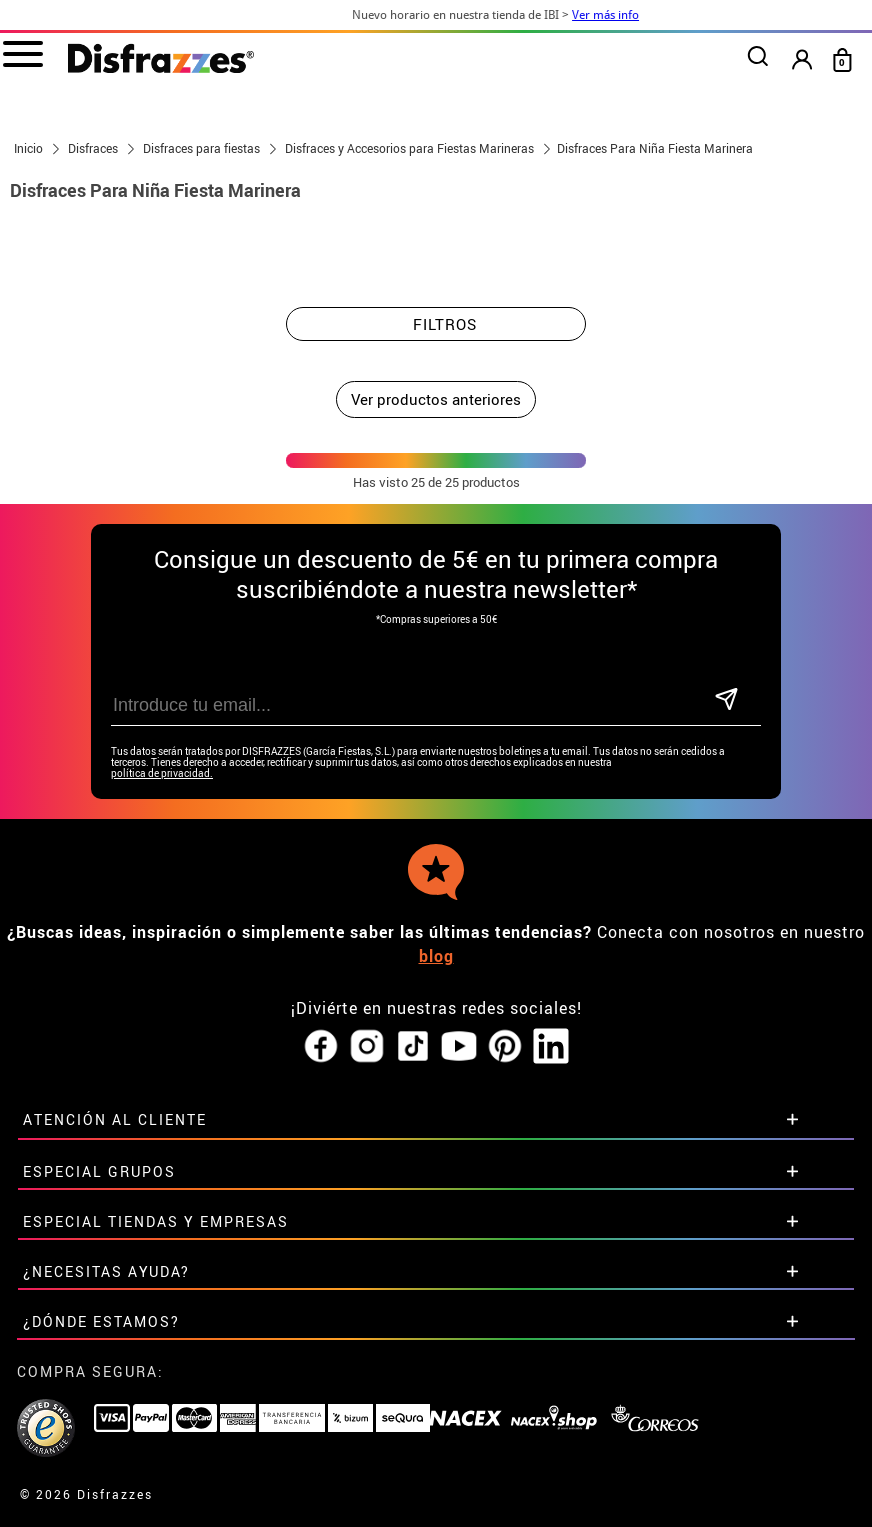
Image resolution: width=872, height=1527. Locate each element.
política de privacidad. (162, 773)
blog (436, 956)
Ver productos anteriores (436, 399)
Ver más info (634, 15)
